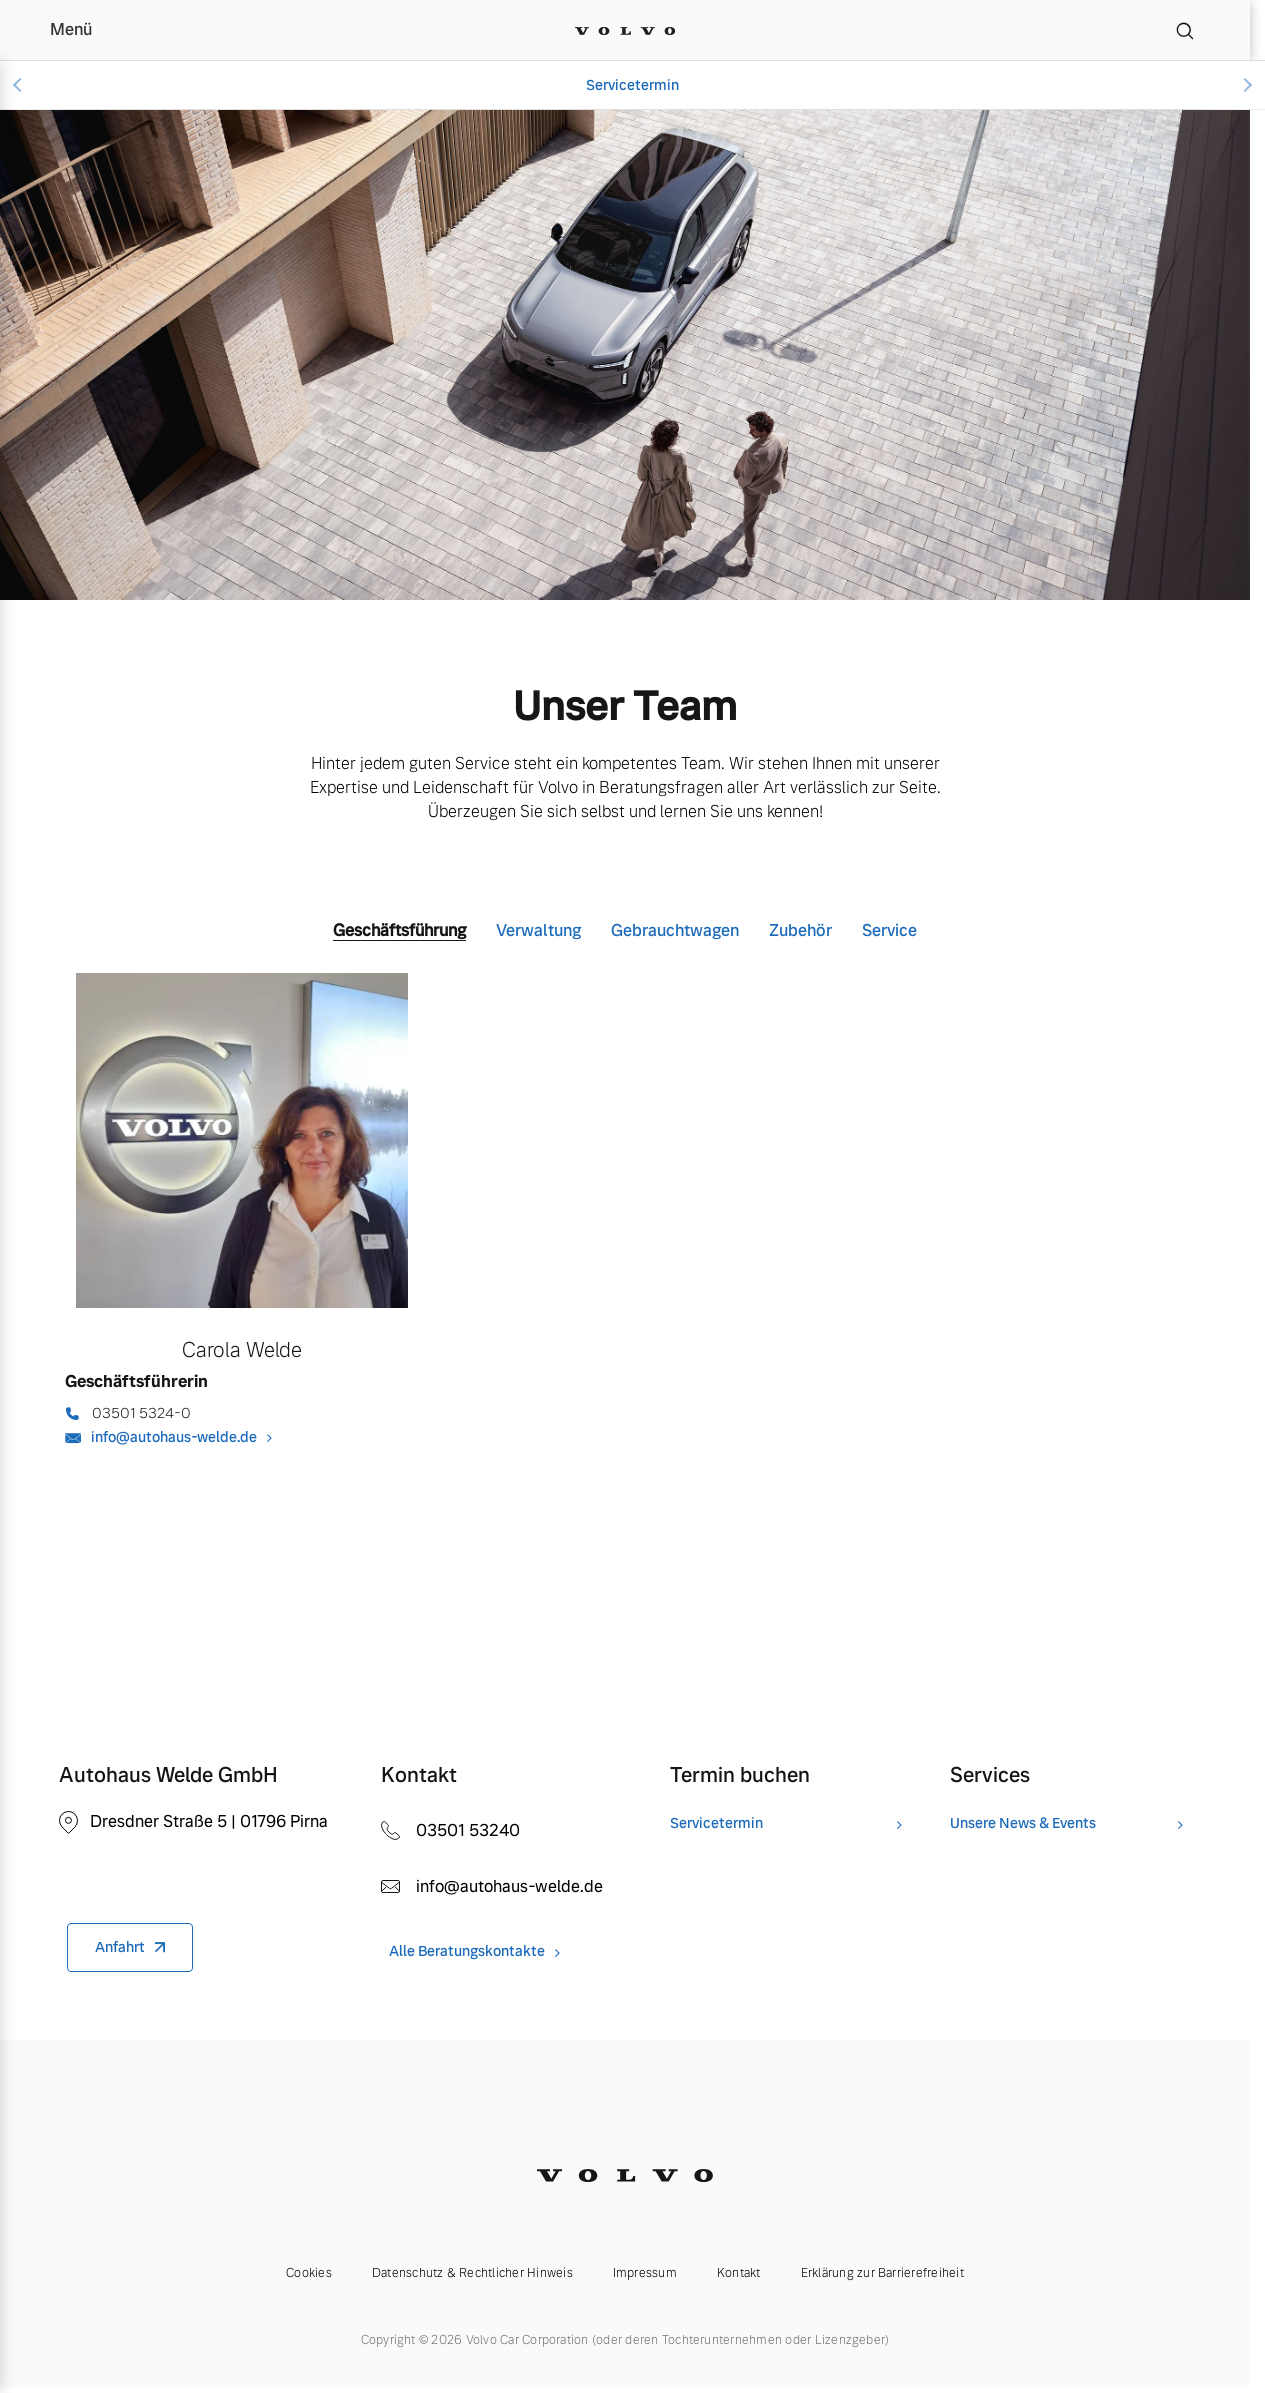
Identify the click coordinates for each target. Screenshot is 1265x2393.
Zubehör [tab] (800, 930)
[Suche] (1185, 30)
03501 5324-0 (141, 1413)
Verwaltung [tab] (538, 930)
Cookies (309, 2273)
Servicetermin (632, 85)
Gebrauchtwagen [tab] (675, 930)
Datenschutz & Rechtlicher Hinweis (472, 2273)
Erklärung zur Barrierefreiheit (882, 2273)
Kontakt (739, 2273)
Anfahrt (120, 1947)
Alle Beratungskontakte (467, 1951)
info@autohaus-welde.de (174, 1437)
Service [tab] (889, 930)
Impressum (645, 2273)
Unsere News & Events (1023, 1823)
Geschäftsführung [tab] (399, 930)
